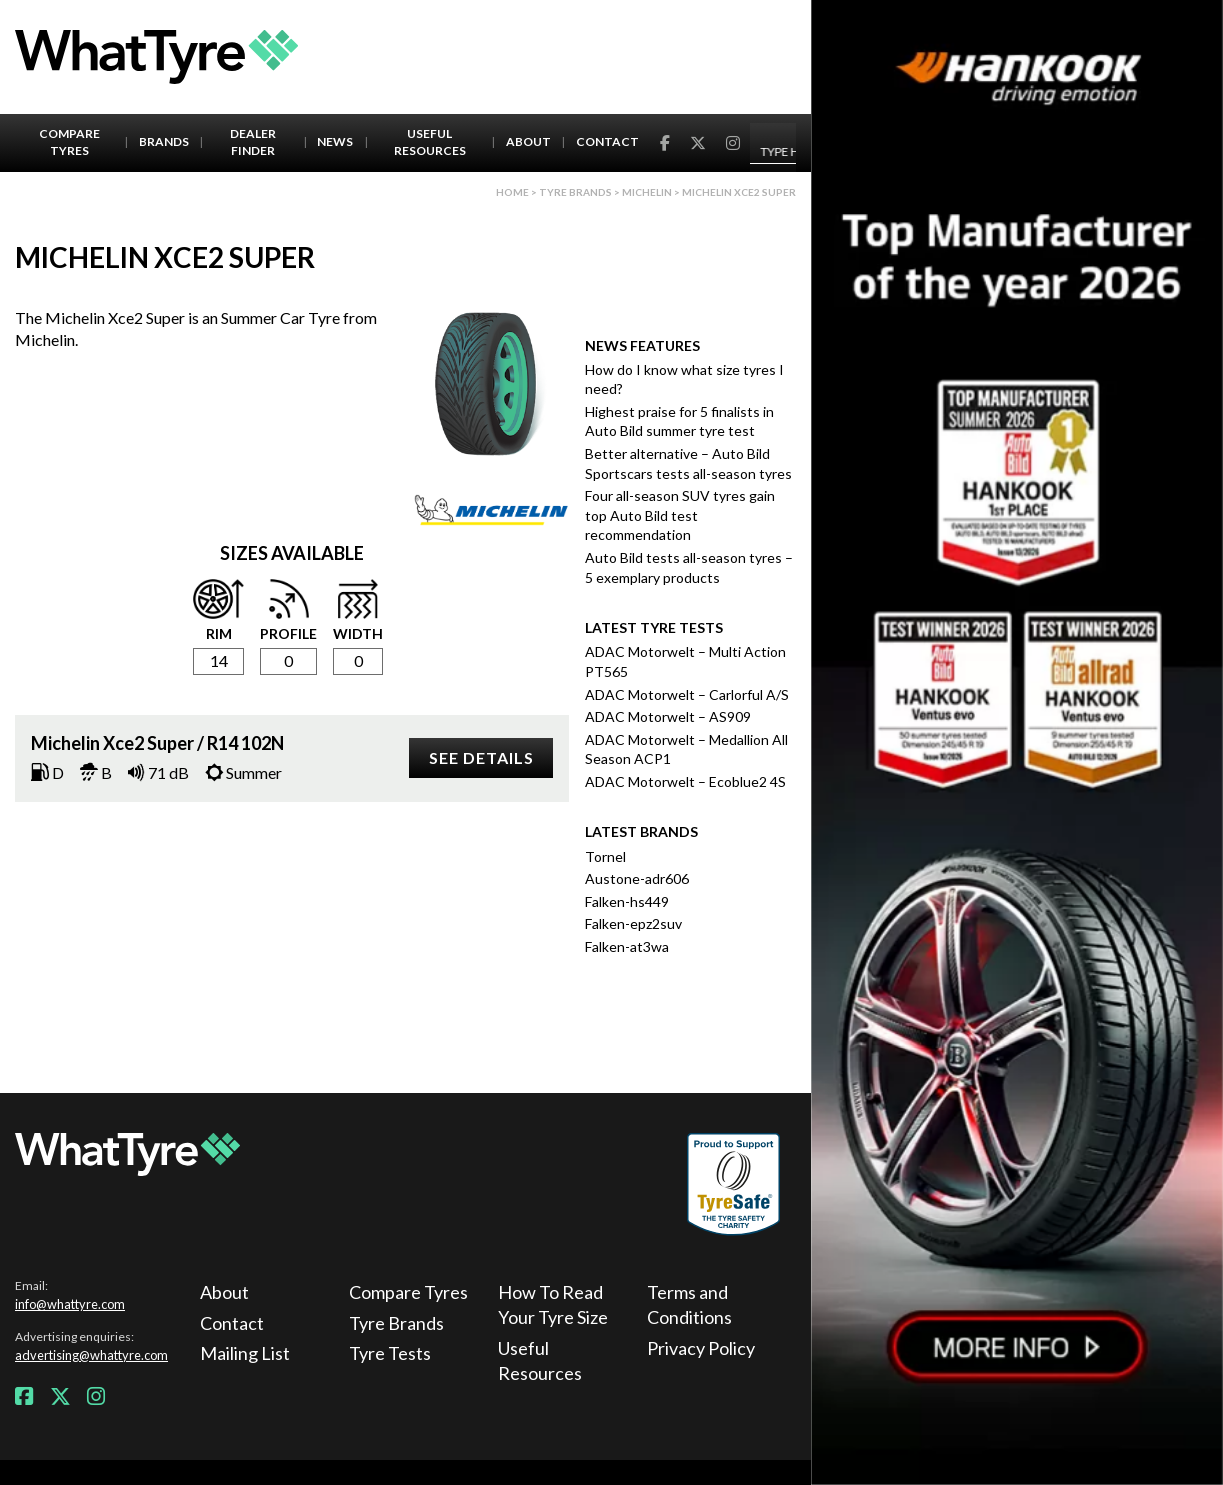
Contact (607, 141)
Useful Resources (430, 142)
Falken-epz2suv (633, 923)
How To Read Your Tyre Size (553, 1304)
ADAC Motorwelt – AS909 (668, 716)
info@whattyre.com (70, 1304)
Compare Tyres (69, 142)
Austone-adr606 (637, 878)
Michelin (647, 192)
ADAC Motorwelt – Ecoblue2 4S (685, 781)
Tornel (605, 856)
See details (481, 757)
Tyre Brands (396, 1323)
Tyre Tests (390, 1353)
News (335, 141)
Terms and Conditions (689, 1304)
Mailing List (245, 1353)
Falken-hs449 (627, 901)
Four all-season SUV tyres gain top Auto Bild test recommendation (680, 515)
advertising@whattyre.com (91, 1355)
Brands (164, 141)
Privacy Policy (701, 1348)
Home (512, 192)
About (528, 141)
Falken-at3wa (627, 946)
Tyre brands (575, 192)
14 (219, 660)
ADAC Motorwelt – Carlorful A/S (687, 694)
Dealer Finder (253, 142)
